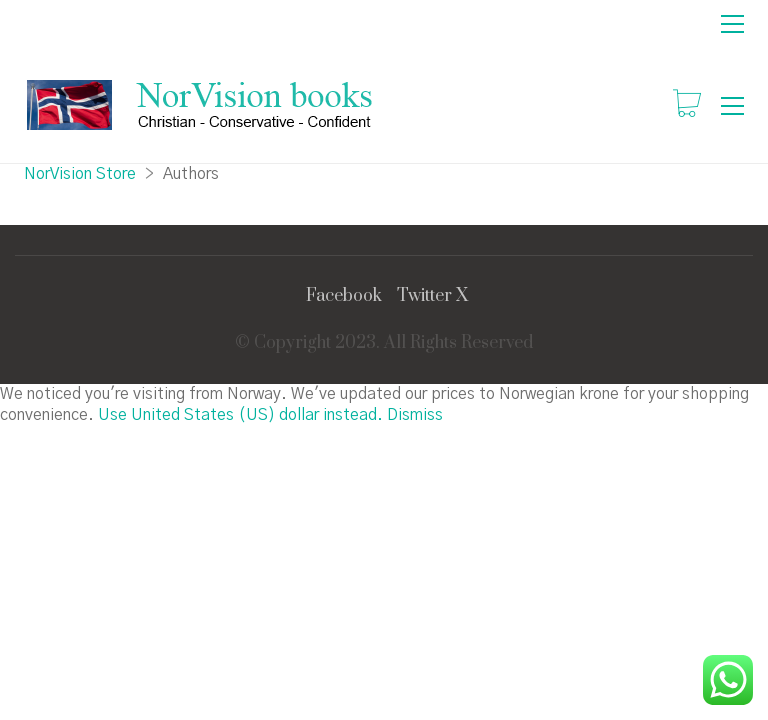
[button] (732, 24)
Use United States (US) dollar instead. (240, 415)
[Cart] (687, 106)
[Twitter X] (432, 296)
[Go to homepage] (202, 105)
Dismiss (415, 415)
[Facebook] (344, 296)
